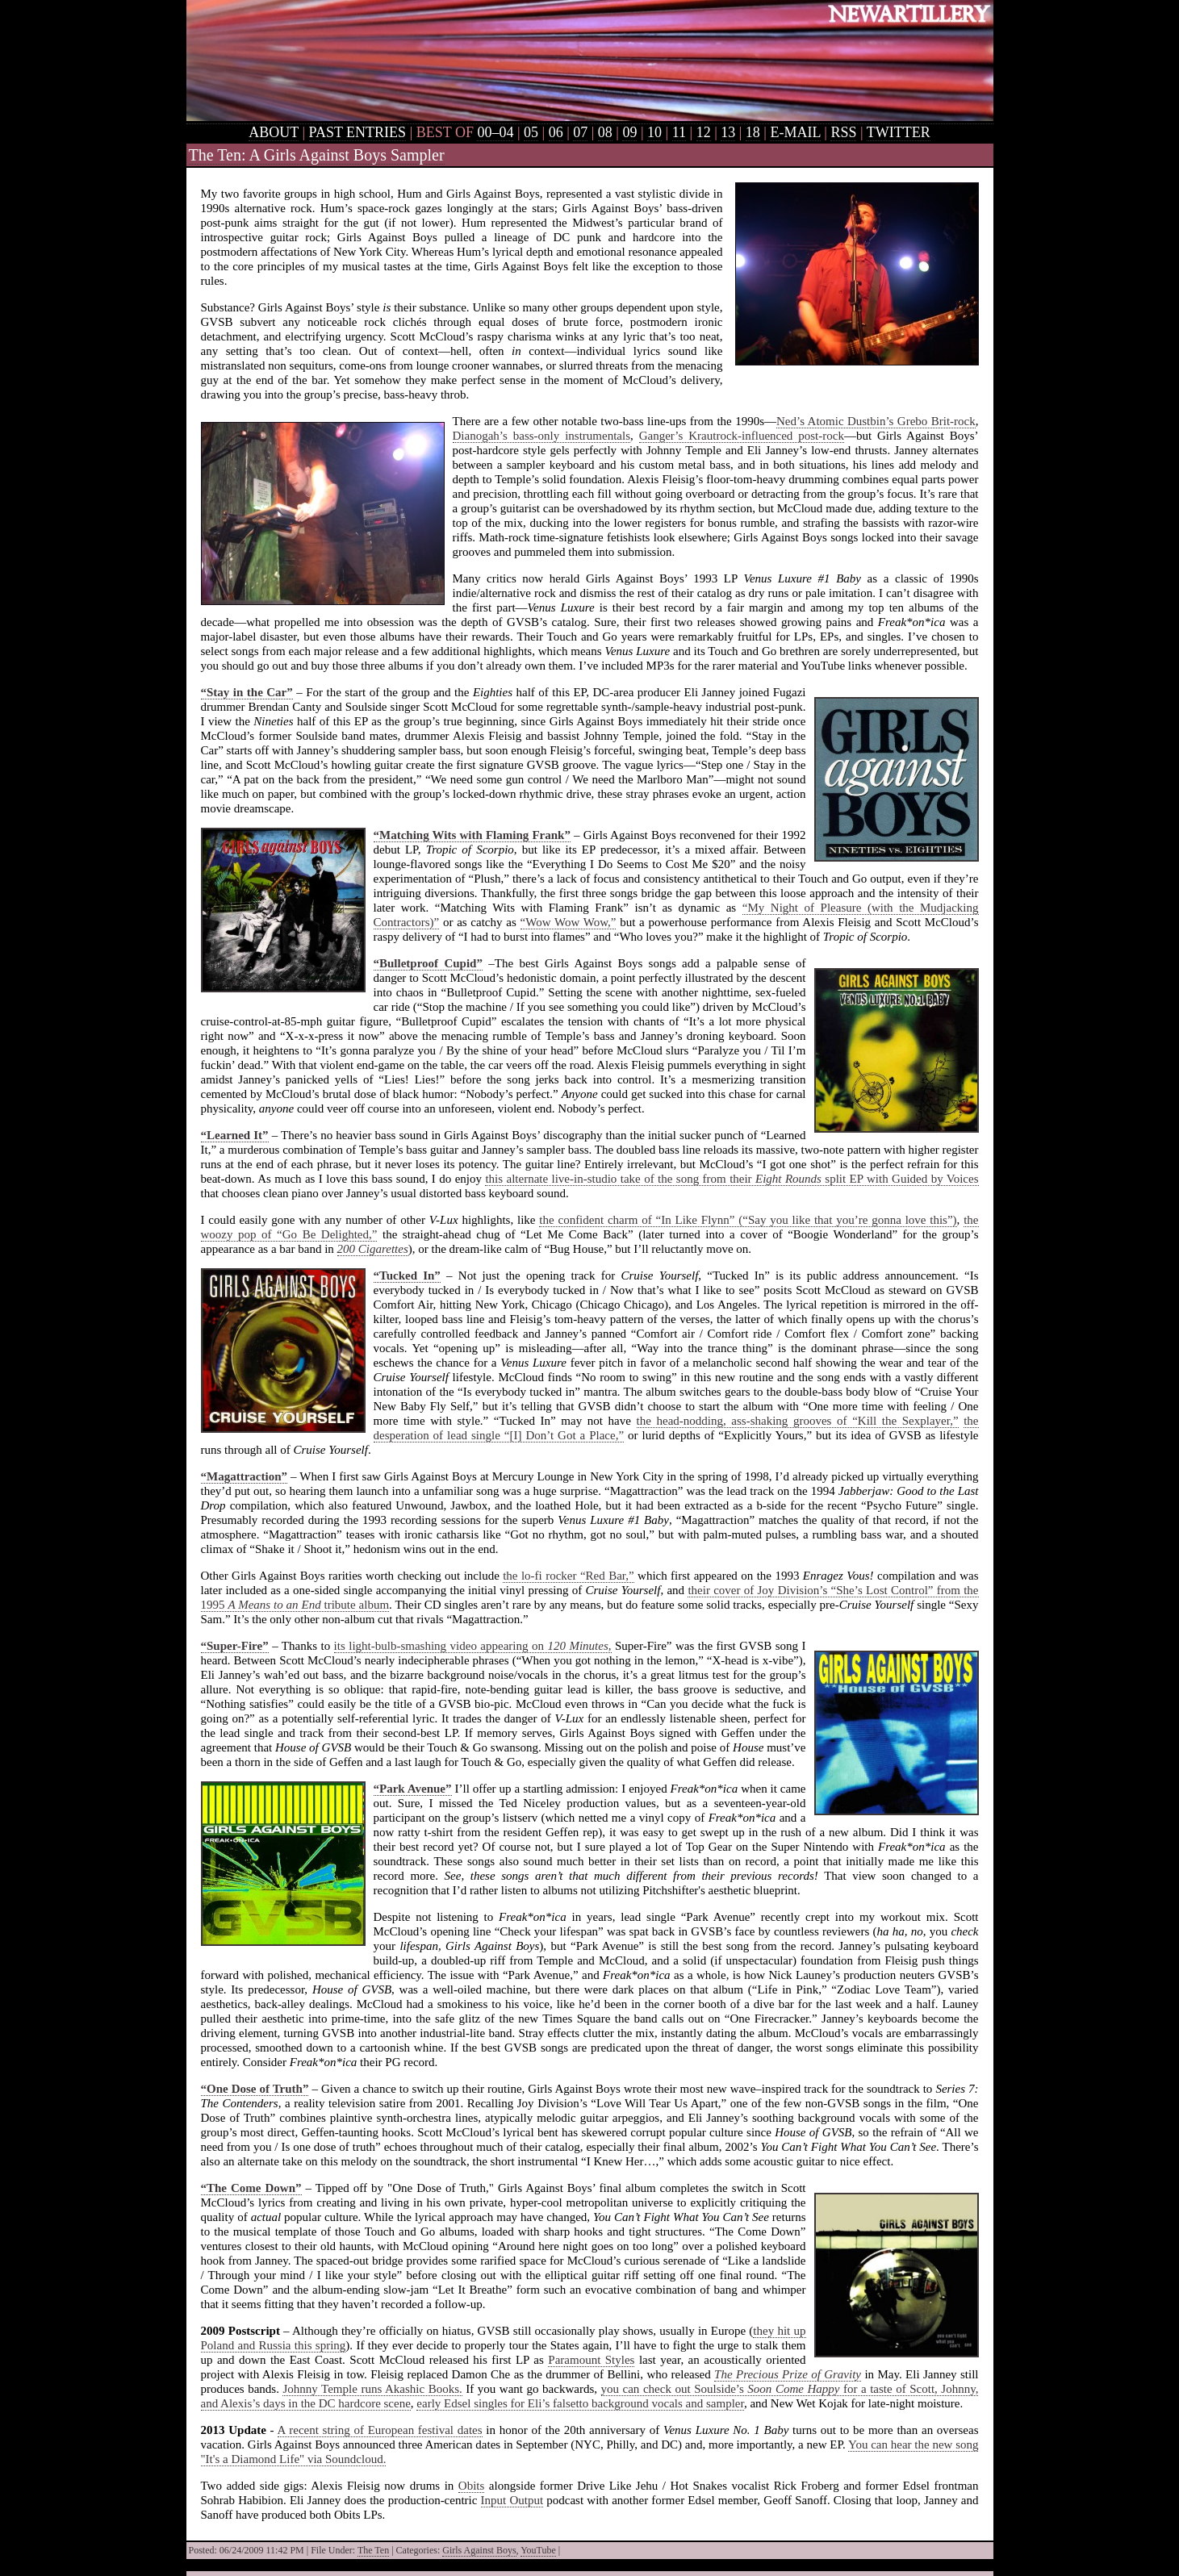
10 (654, 132)
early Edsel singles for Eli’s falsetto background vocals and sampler (580, 2403)
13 (728, 132)
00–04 (495, 132)
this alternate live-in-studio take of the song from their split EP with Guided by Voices (731, 1178)
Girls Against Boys (479, 2550)
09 (629, 132)
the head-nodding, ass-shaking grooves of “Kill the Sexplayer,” (798, 1420)
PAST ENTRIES (358, 132)
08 (605, 132)
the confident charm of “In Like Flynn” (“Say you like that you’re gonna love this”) (747, 1219)
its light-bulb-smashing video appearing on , (473, 1645)
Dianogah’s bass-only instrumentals (541, 435)
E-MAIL (795, 132)
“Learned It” (235, 1135)
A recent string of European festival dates (380, 2430)
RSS (843, 132)
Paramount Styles (591, 2359)
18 (753, 132)
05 (531, 132)
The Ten (373, 2550)
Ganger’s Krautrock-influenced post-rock (741, 435)
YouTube (538, 2550)
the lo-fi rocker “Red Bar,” (568, 1575)
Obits (471, 2485)
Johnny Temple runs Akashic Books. (372, 2388)
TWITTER (898, 132)
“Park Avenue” (413, 1788)
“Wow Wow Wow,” (569, 922)
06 (556, 132)
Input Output (512, 2500)
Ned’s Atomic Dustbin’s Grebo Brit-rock (876, 421)
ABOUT (274, 132)
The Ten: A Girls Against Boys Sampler (317, 155)
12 (703, 132)
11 (679, 132)
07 (580, 132)
